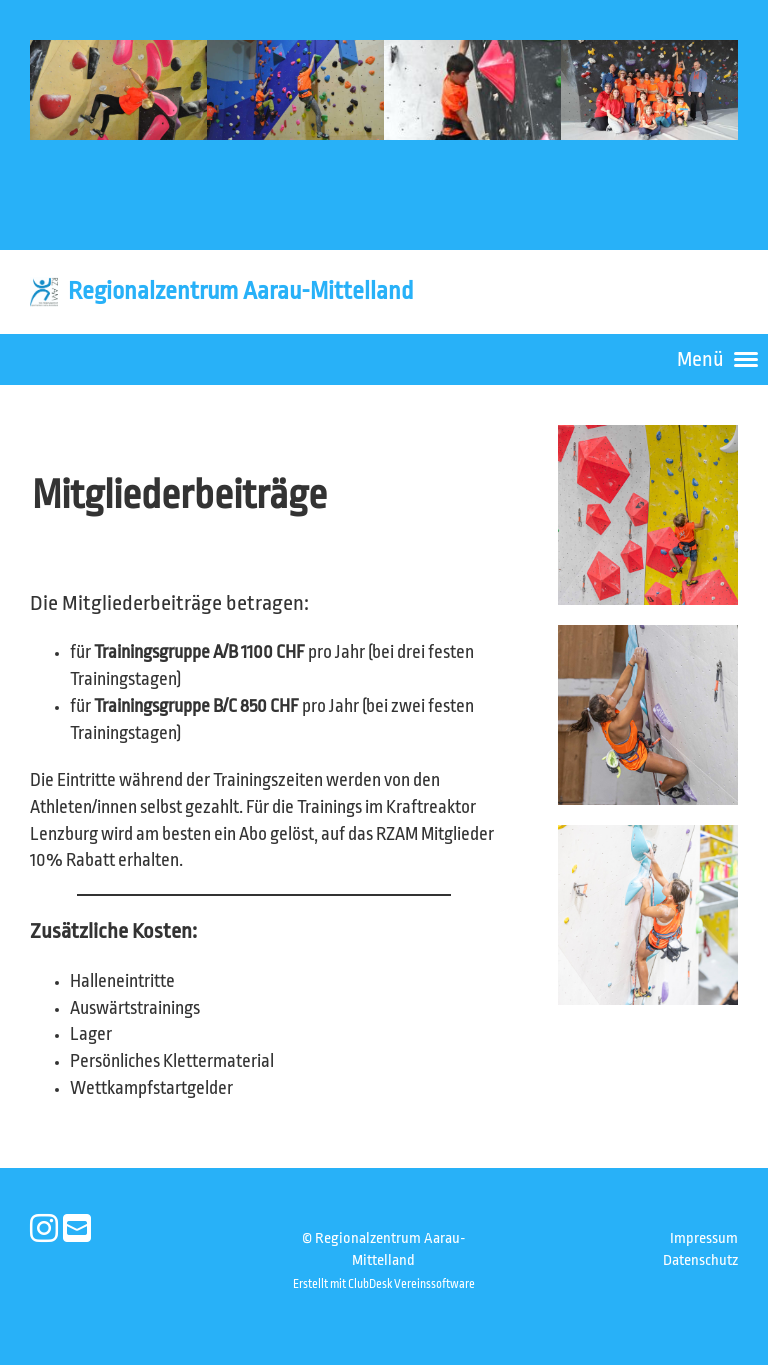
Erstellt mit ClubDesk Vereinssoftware (384, 1284)
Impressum (704, 1238)
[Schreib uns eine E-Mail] (77, 1230)
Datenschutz (700, 1260)
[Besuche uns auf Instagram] (44, 1230)
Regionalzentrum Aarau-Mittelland (240, 291)
